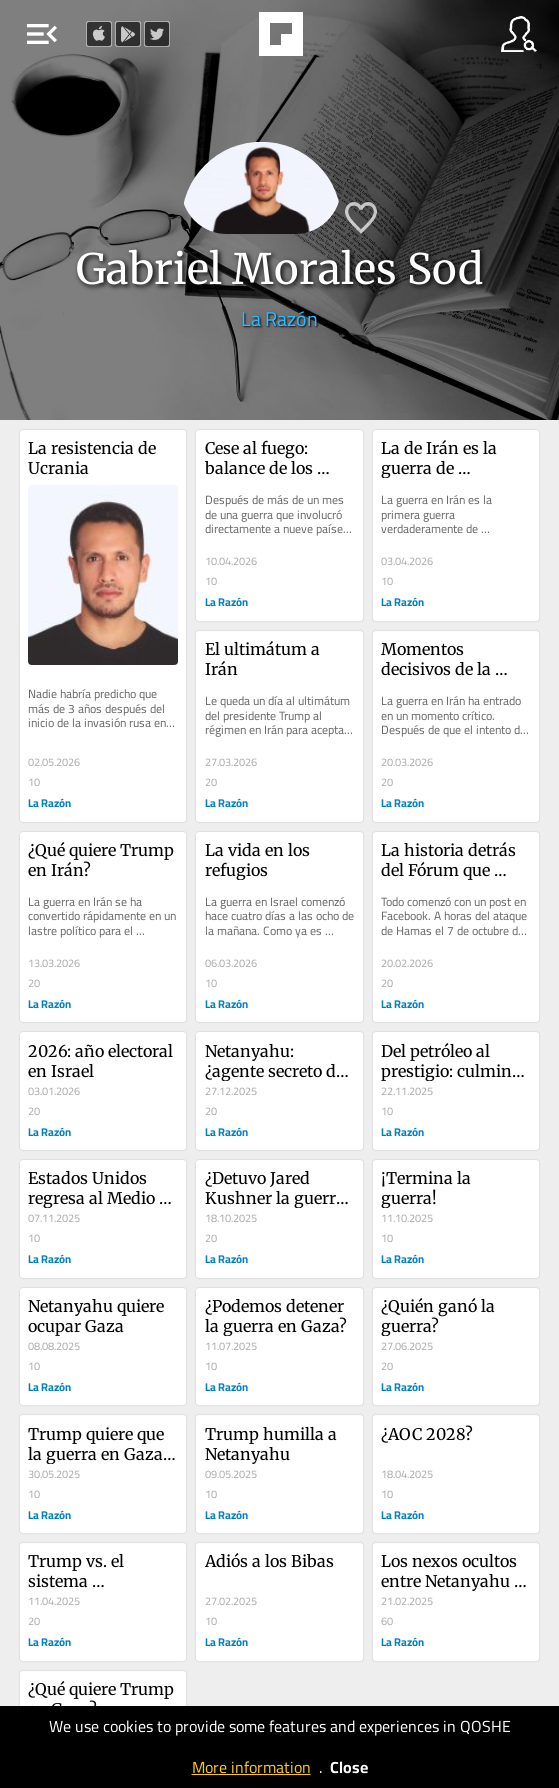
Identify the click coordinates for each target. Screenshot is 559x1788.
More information (251, 1767)
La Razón (279, 318)
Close (349, 1767)
